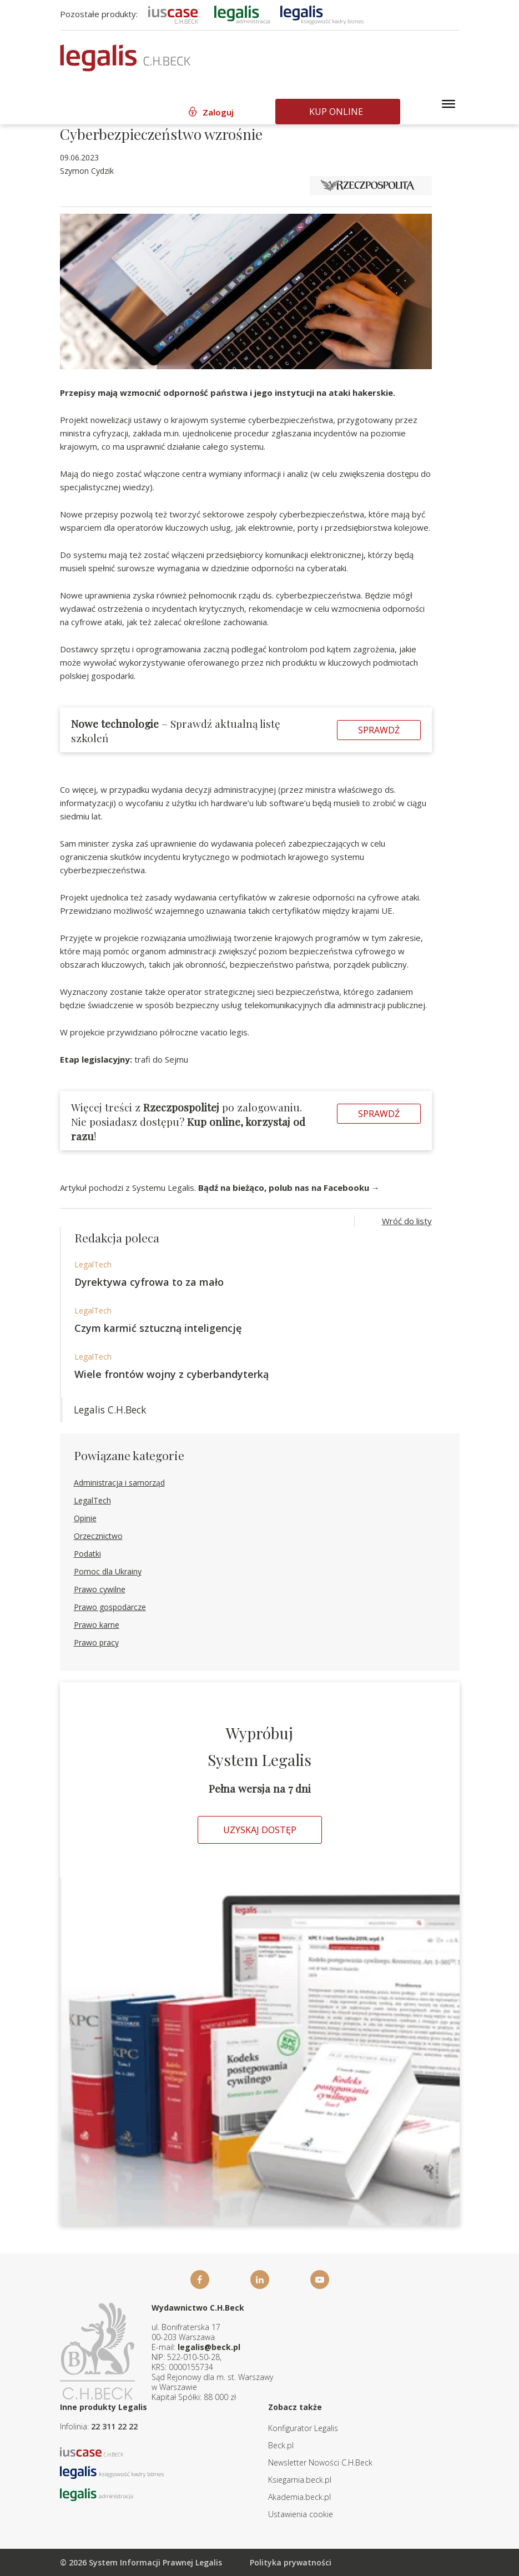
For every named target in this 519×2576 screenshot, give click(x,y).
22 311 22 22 (114, 2426)
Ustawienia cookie (300, 2514)
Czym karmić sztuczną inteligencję (157, 1328)
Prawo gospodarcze (110, 1607)
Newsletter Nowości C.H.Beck (320, 2462)
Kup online (336, 111)
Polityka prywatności (290, 2562)
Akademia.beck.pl (299, 2497)
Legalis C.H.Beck (110, 1409)
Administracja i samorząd (119, 1482)
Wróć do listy (407, 1220)
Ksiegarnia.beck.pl (299, 2479)
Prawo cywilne (99, 1589)
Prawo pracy (96, 1642)
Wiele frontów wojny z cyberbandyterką (171, 1374)
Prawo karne (96, 1624)
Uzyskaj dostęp (259, 1830)
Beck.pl (281, 2445)
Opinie (85, 1518)
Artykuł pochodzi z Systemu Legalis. (220, 1187)
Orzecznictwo (98, 1536)
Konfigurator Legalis (303, 2428)
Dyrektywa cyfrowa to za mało (149, 1282)
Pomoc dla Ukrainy (108, 1571)
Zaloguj (218, 112)
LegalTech (93, 1264)
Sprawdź (379, 730)
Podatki (87, 1553)
